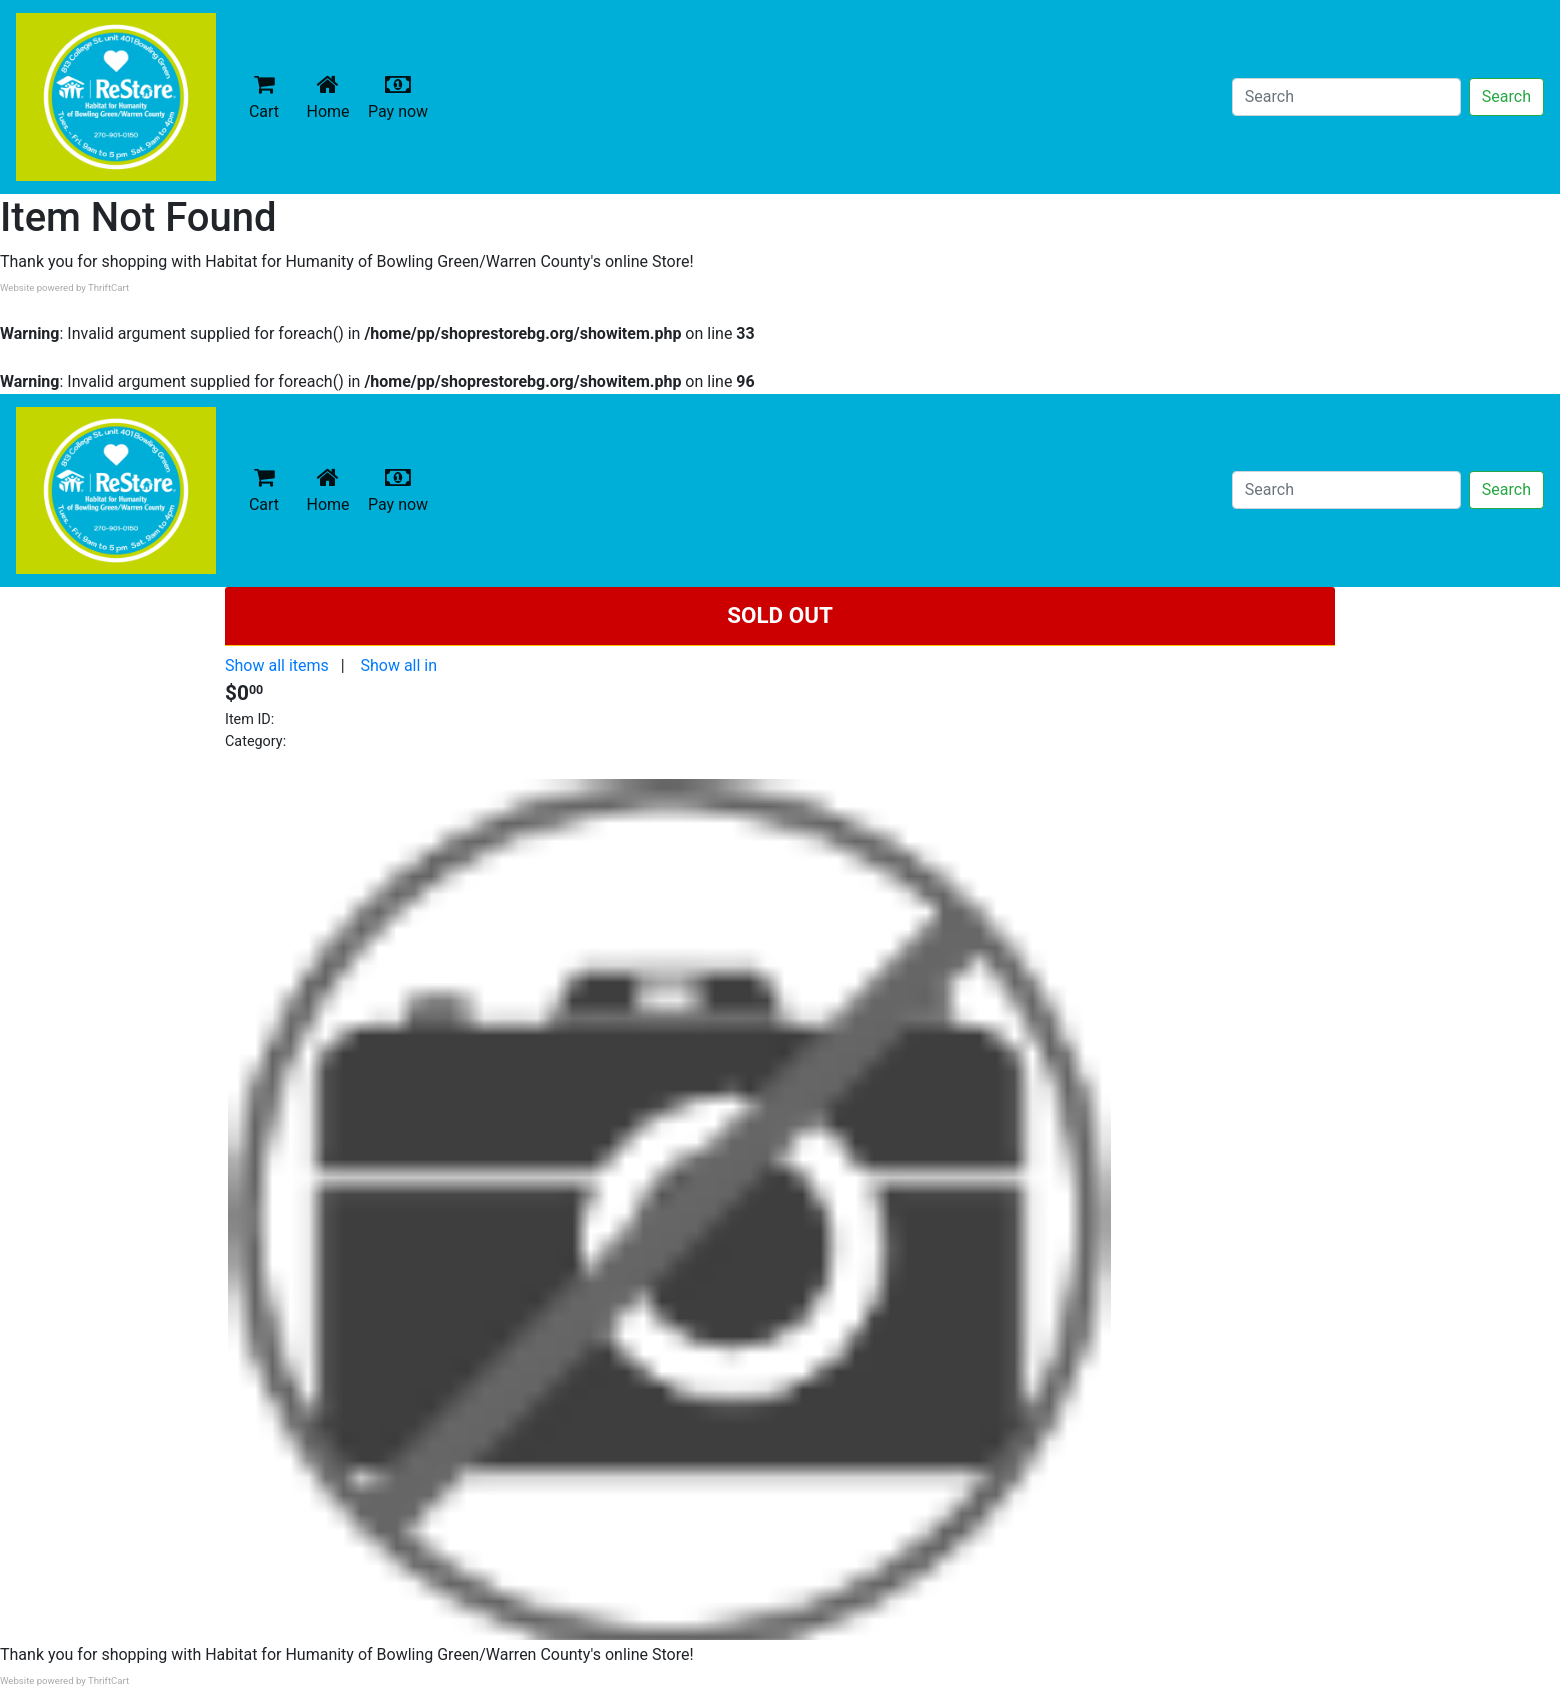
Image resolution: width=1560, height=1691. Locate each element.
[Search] (1346, 97)
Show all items (277, 665)
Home (332, 96)
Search (1506, 96)
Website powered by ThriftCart (64, 287)
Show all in (398, 665)
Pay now (402, 96)
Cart (264, 96)
